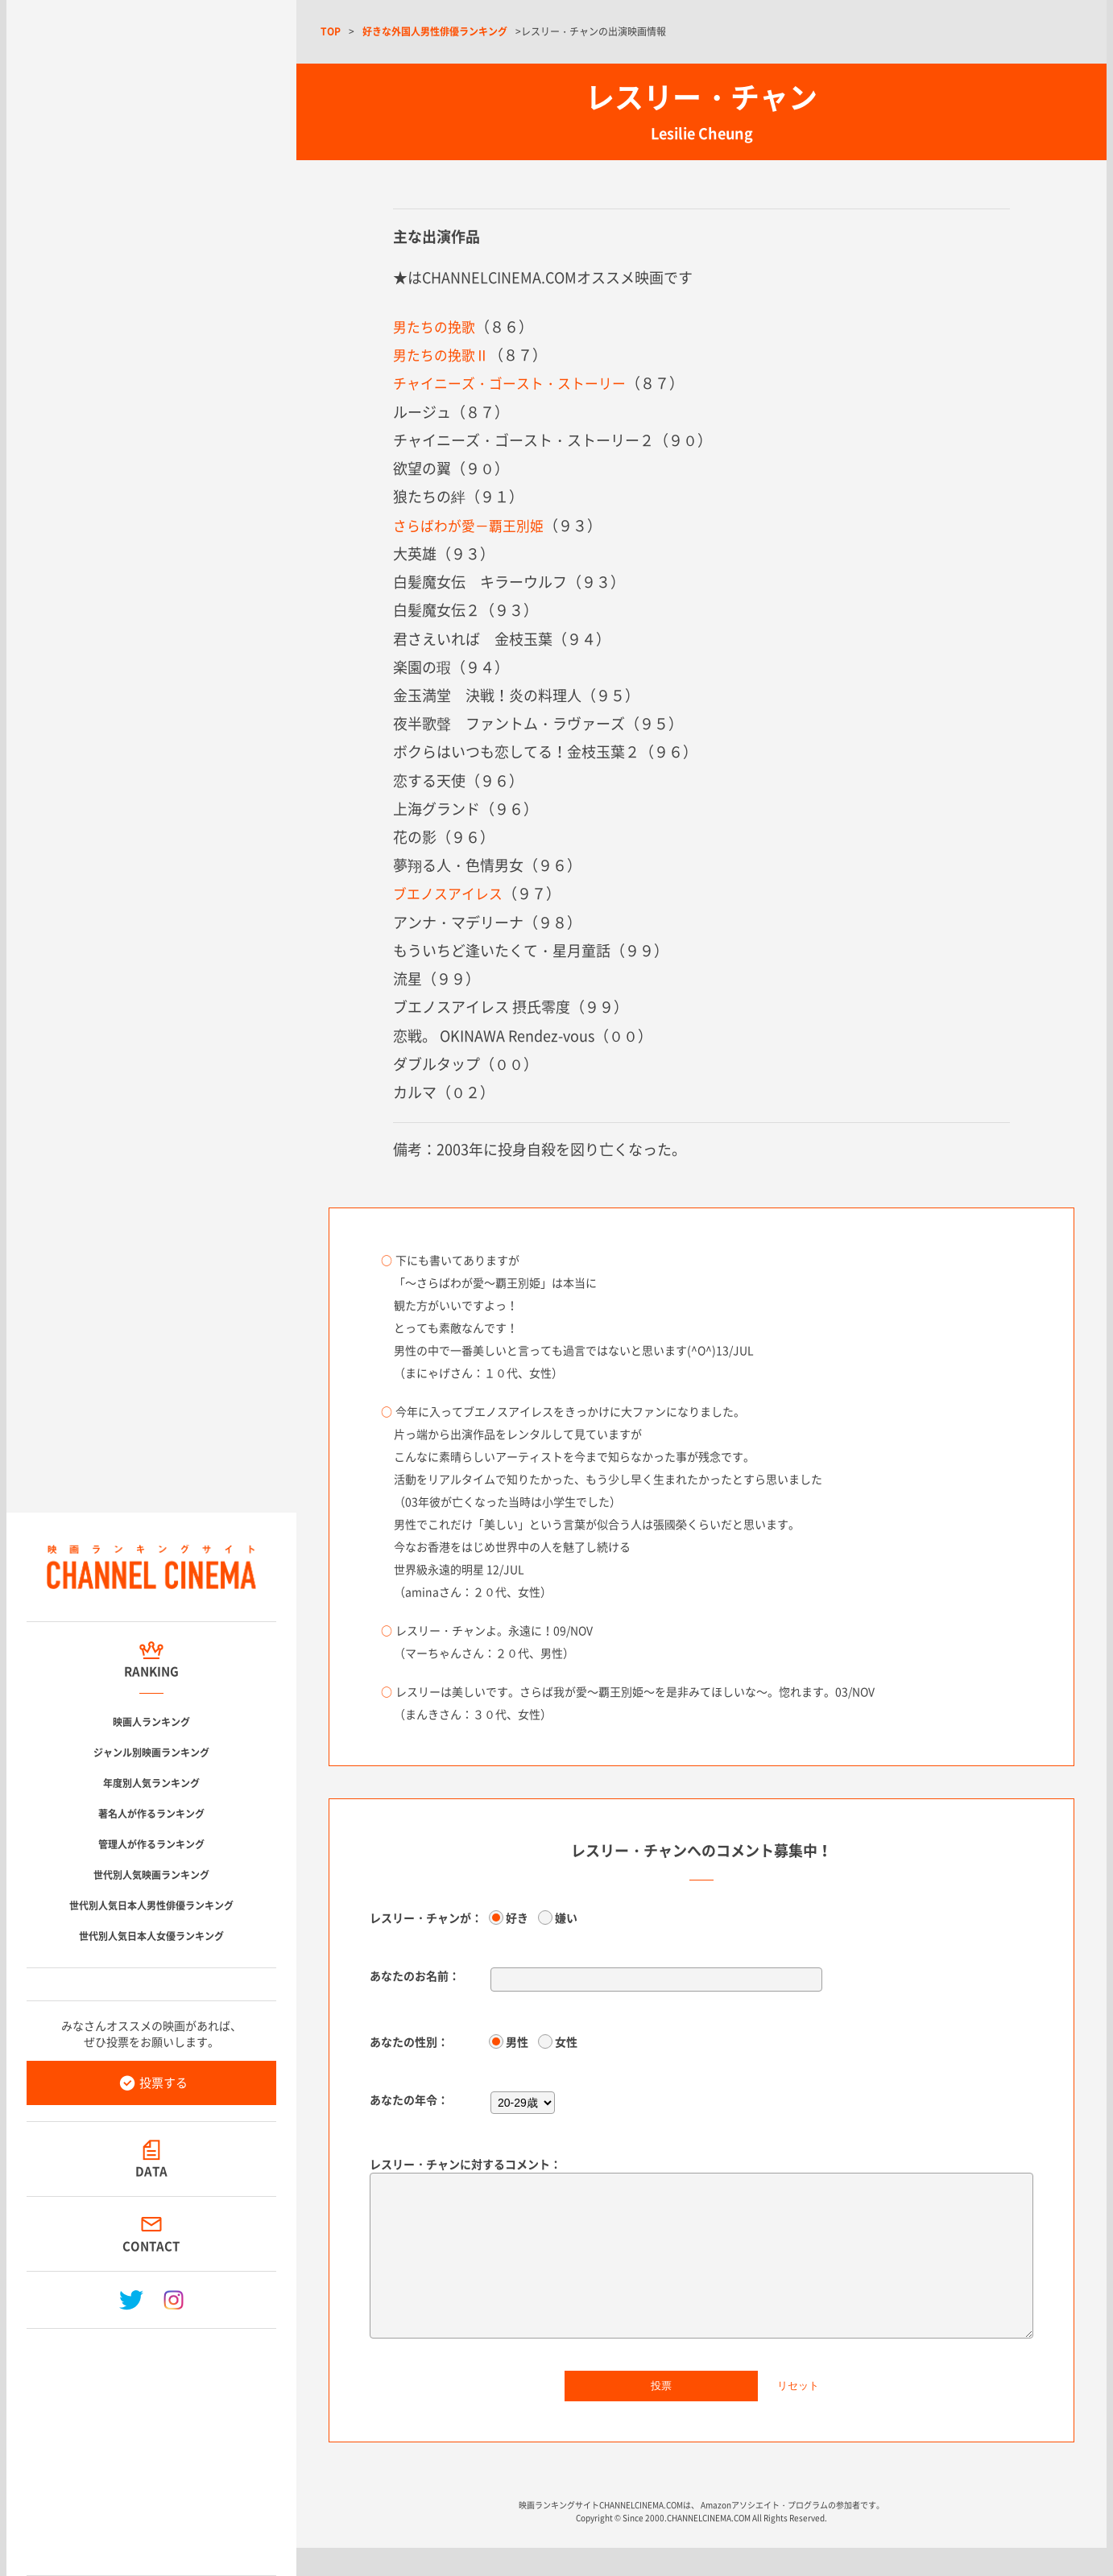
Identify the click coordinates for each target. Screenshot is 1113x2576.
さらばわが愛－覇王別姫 (472, 524)
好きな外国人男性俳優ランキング (434, 31)
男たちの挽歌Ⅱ (443, 354)
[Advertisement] (151, 2445)
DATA (151, 2171)
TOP (331, 31)
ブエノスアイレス (451, 892)
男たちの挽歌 (436, 326)
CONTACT (151, 2246)
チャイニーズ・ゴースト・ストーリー (516, 383)
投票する (163, 2082)
